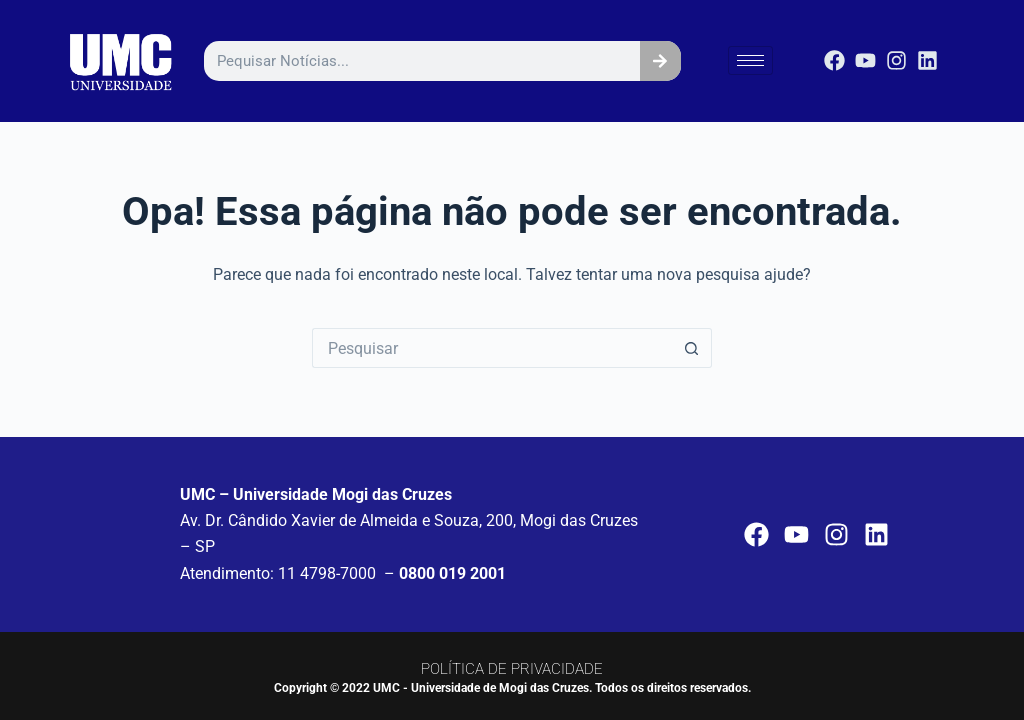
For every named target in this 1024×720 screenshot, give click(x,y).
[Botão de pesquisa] (692, 348)
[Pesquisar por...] (492, 348)
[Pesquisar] (661, 61)
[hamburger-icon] (750, 60)
